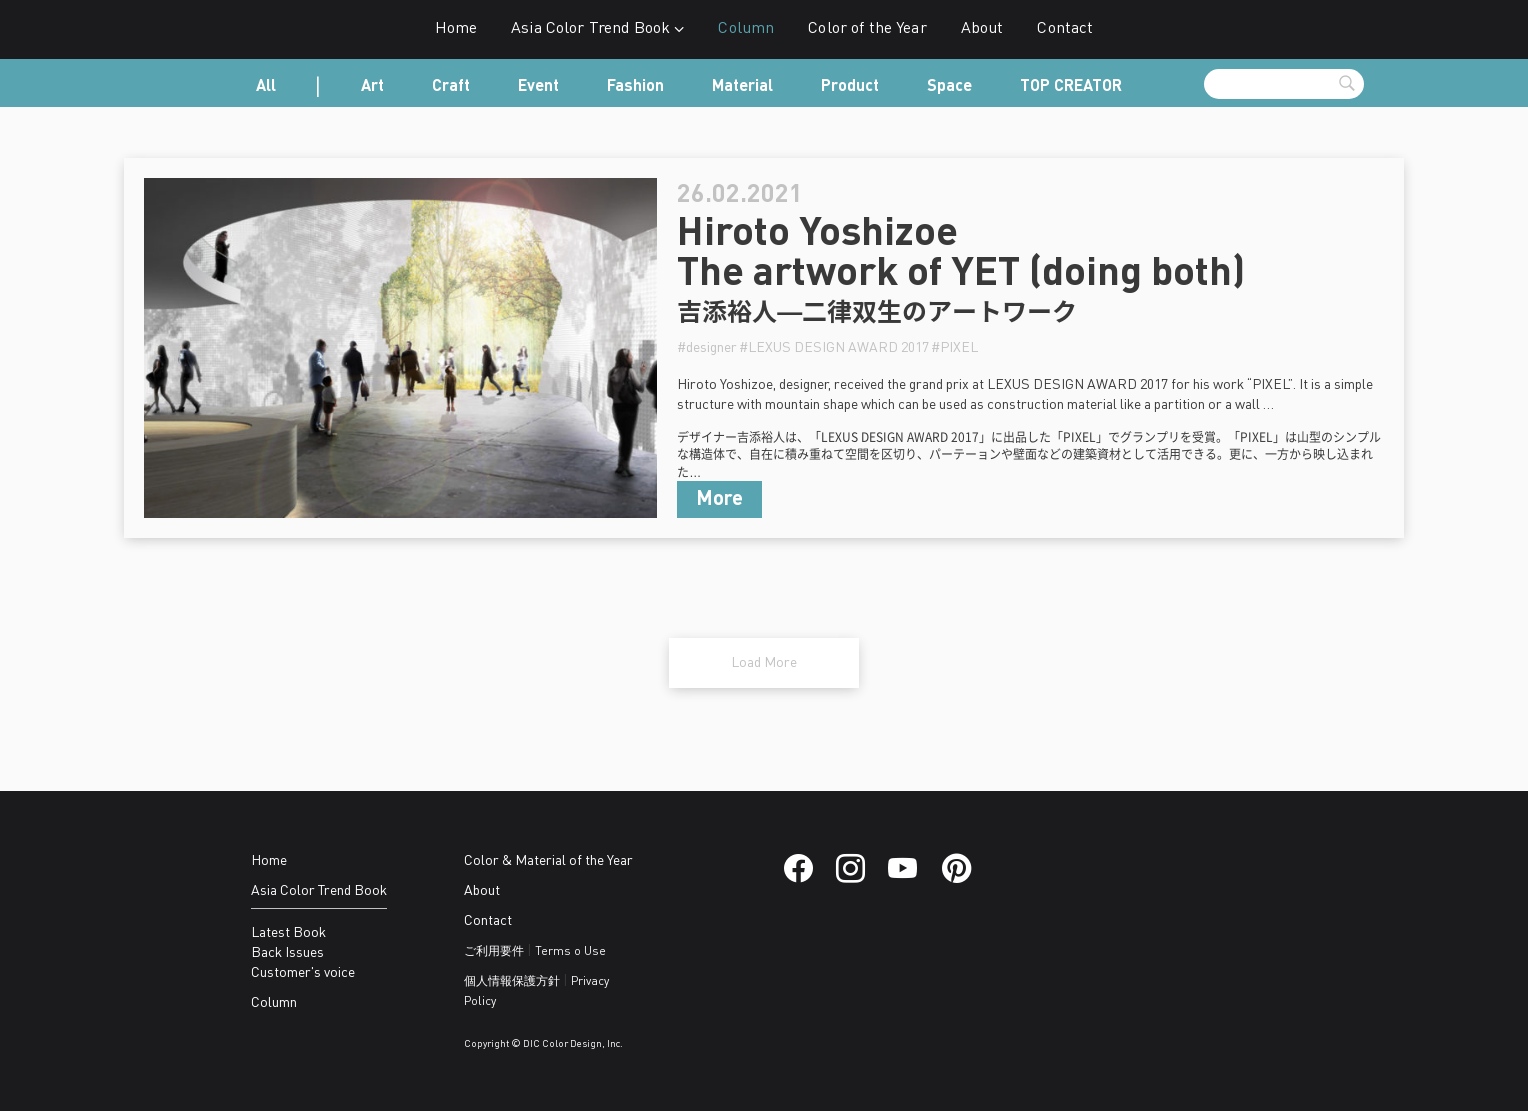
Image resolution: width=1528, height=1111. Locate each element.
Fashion (635, 87)
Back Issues (287, 953)
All (266, 87)
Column (746, 29)
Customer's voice (303, 973)
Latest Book (288, 933)
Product (850, 87)
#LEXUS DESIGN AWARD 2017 (834, 348)
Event (538, 87)
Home (456, 29)
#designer (707, 348)
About (982, 29)
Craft (451, 87)
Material (742, 87)
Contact (1065, 29)
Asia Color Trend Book (597, 29)
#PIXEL (954, 348)
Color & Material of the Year (548, 861)
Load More (764, 663)
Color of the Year (867, 29)
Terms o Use (570, 952)
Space (949, 87)
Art (372, 87)
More (719, 500)
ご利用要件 (494, 952)
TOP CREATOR (1071, 87)
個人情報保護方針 (512, 982)
